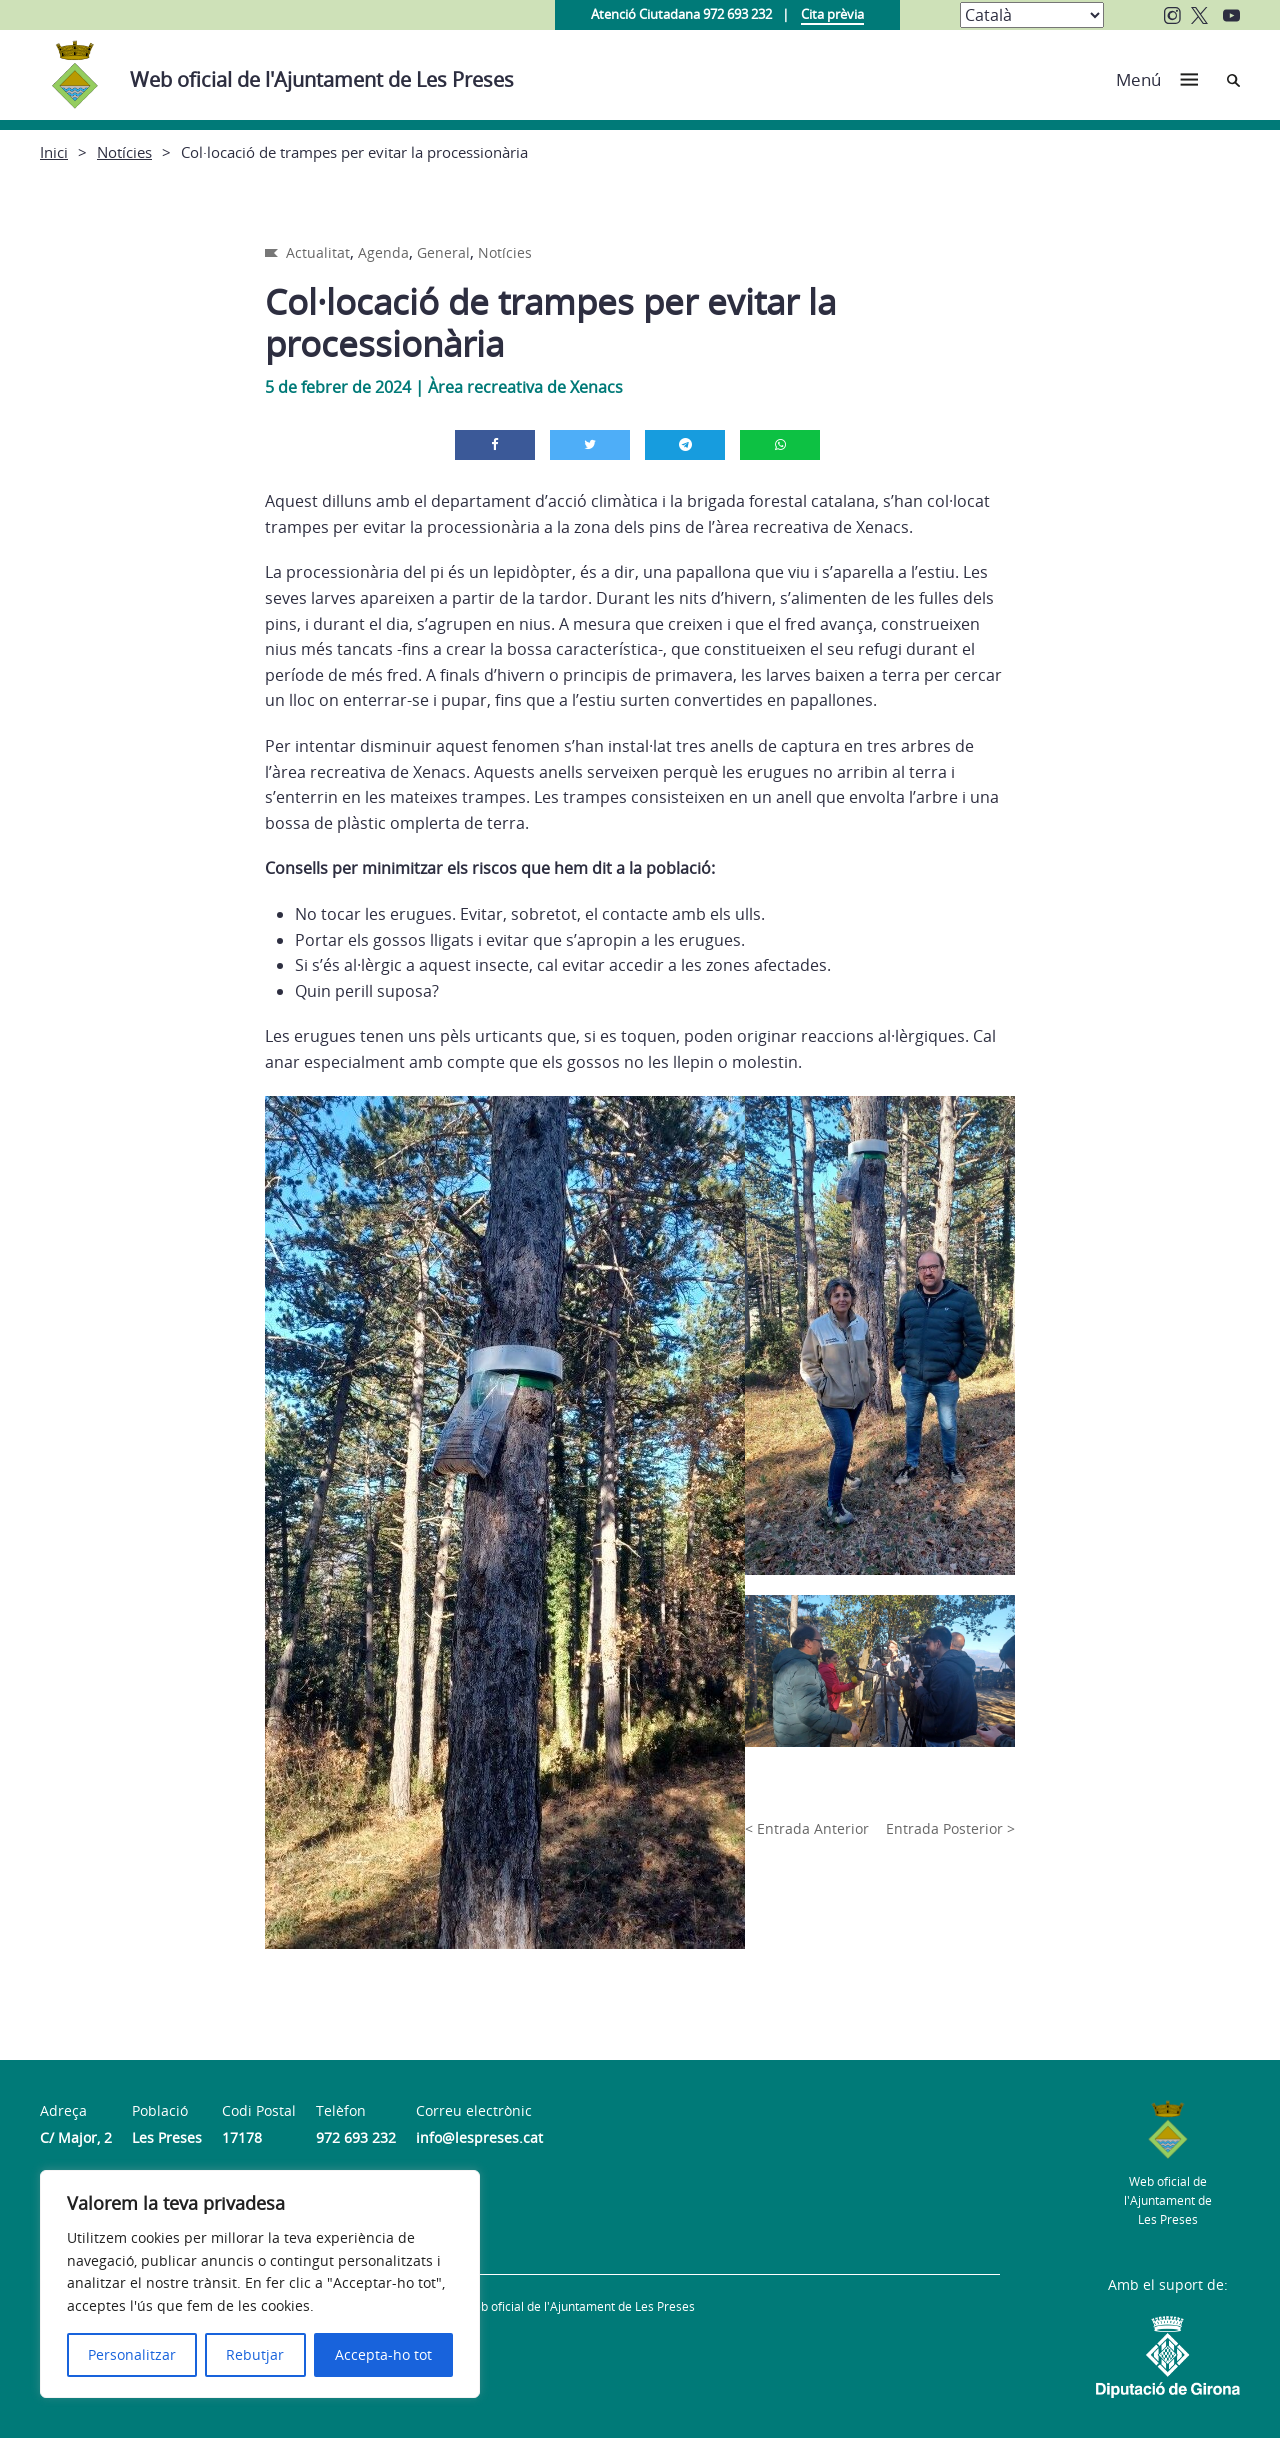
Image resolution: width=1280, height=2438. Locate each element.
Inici (54, 152)
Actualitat (318, 252)
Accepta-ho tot (383, 2354)
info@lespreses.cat (479, 2137)
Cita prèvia (832, 14)
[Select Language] (1032, 15)
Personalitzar (132, 2354)
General (443, 252)
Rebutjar (255, 2354)
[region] (260, 2284)
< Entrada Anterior (807, 1828)
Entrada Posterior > (950, 1828)
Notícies (124, 152)
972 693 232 (356, 2137)
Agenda (383, 252)
